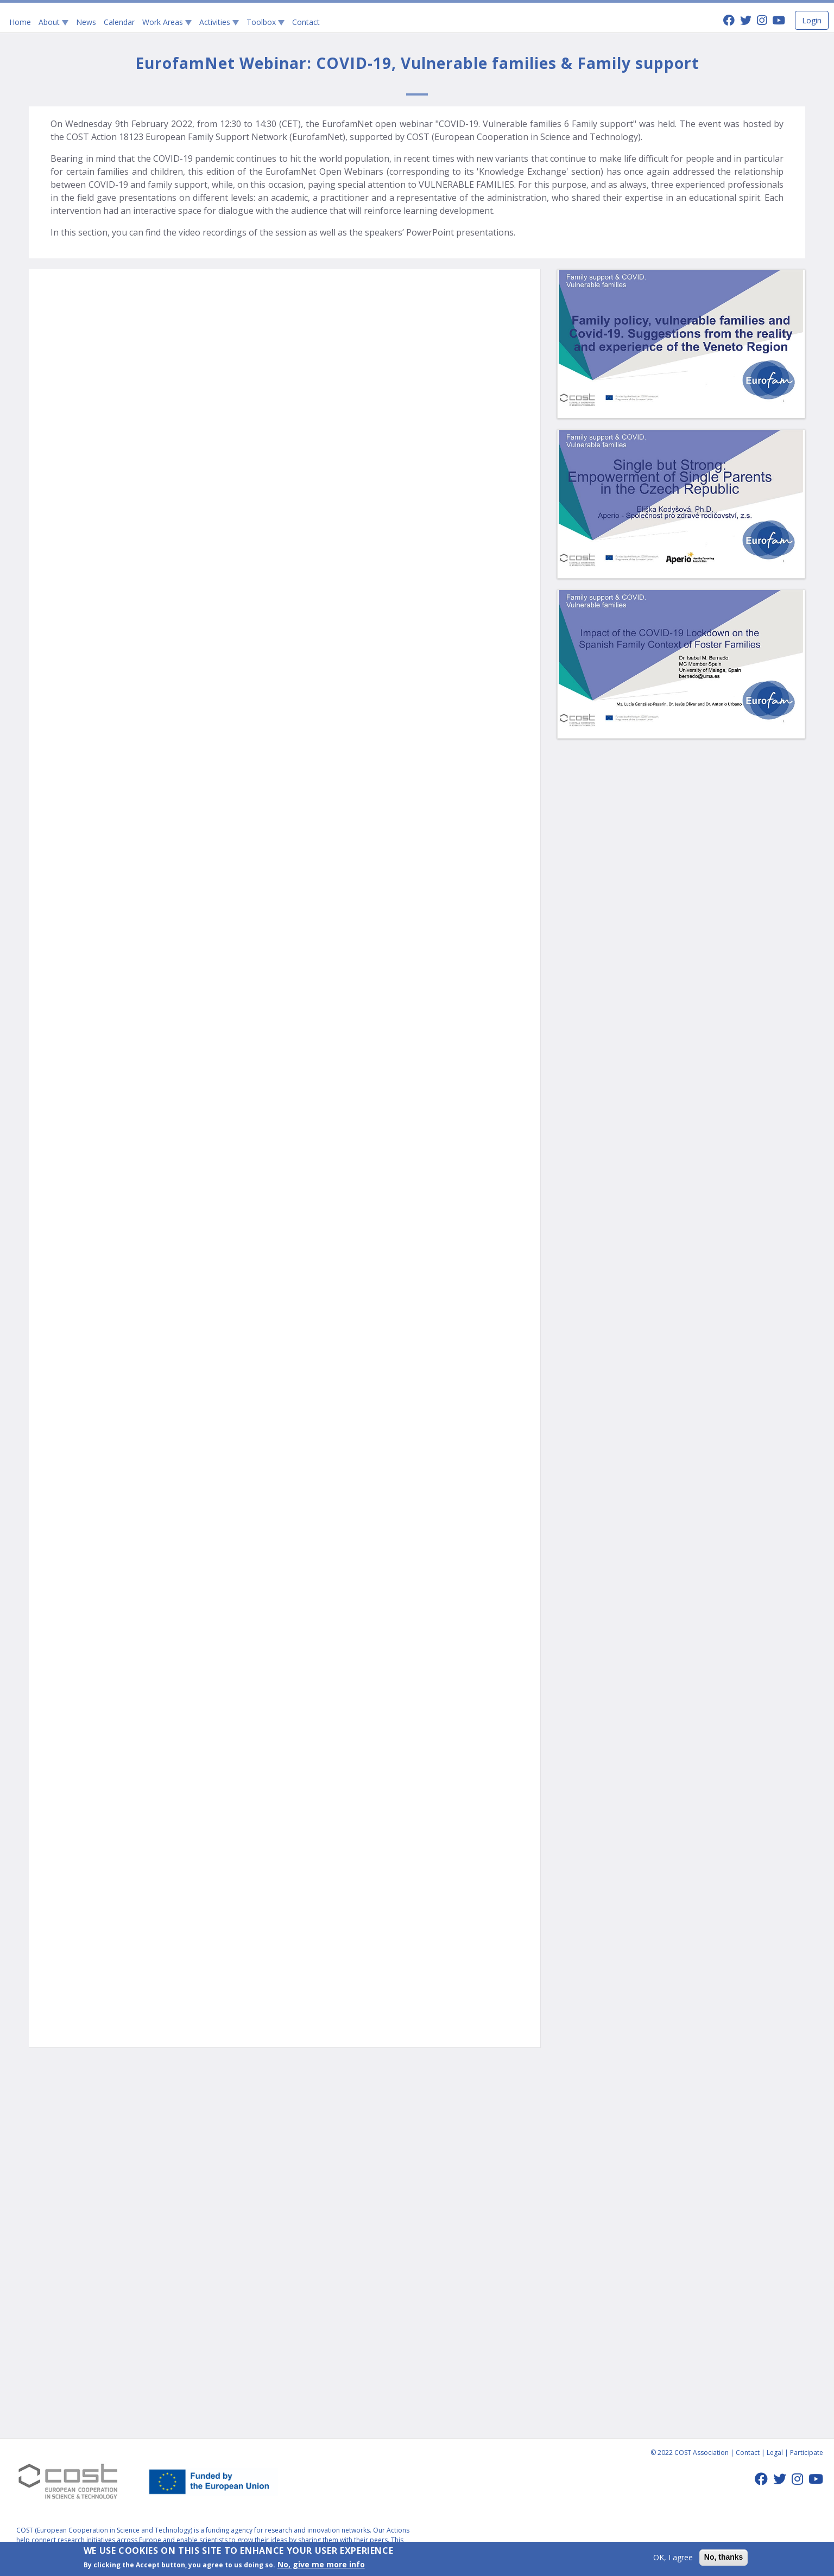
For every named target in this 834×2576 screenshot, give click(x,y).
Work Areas (167, 22)
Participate (806, 2452)
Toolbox (266, 22)
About (53, 22)
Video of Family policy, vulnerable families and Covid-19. (284, 719)
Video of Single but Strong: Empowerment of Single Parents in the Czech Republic (284, 1602)
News (86, 22)
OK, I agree (673, 2557)
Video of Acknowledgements (284, 1897)
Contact (306, 22)
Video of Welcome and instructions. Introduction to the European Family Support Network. (284, 424)
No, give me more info (321, 2564)
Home (20, 22)
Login (812, 20)
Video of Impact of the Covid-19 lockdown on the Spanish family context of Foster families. (284, 1013)
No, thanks (723, 2557)
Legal (775, 2452)
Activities (219, 22)
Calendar (119, 22)
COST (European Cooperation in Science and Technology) (105, 2530)
